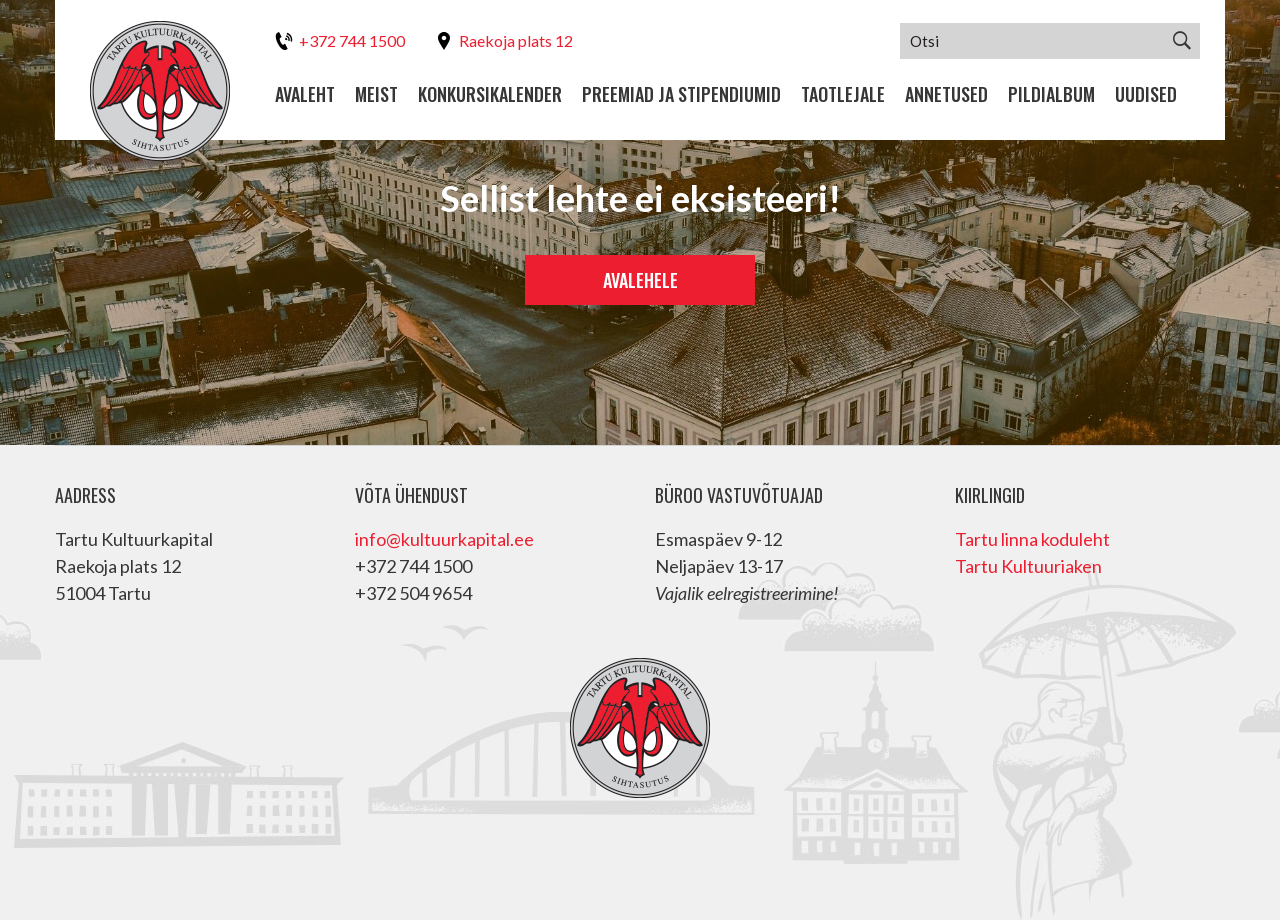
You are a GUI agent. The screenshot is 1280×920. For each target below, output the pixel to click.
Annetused (946, 94)
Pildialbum (1051, 94)
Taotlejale (843, 94)
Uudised (1146, 94)
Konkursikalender (490, 94)
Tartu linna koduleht (1032, 539)
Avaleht (305, 94)
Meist (376, 94)
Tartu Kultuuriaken (1028, 566)
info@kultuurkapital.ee (444, 539)
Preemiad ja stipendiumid (681, 94)
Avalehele (640, 280)
